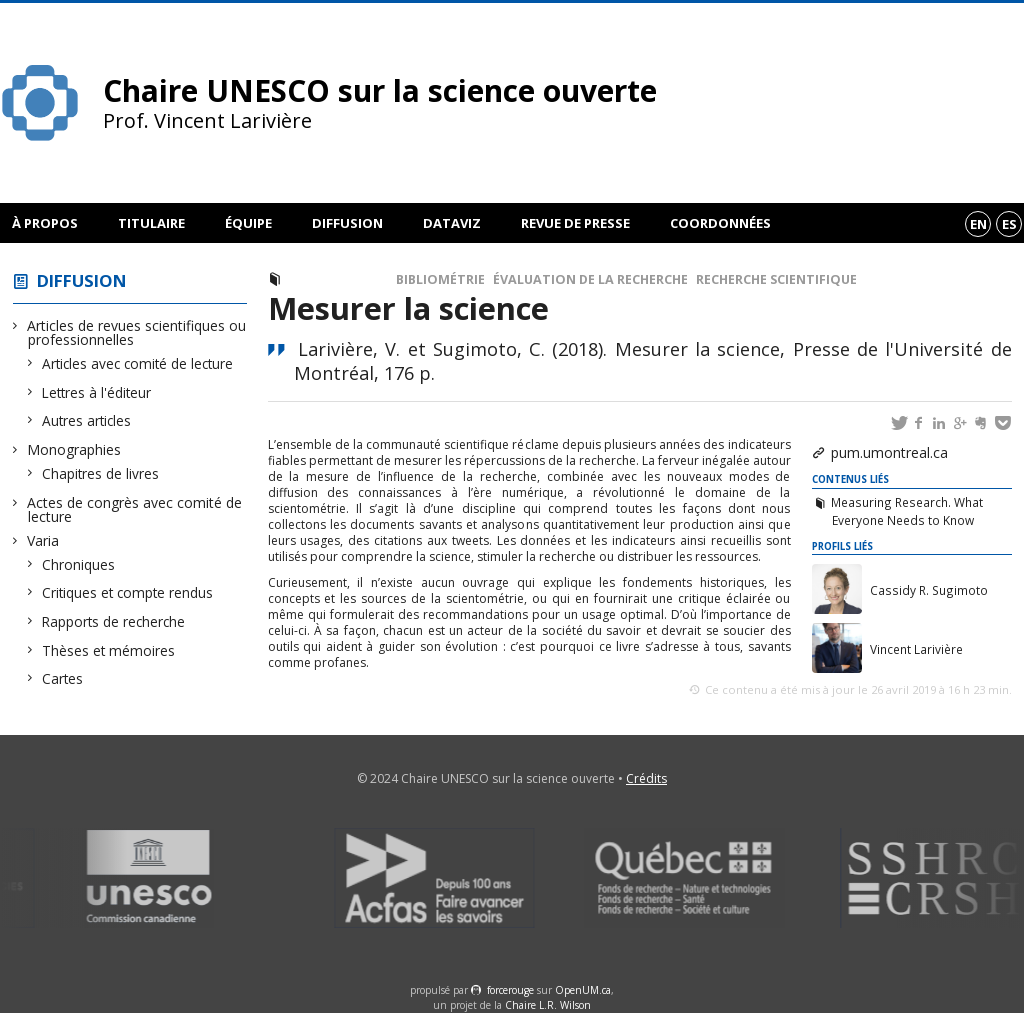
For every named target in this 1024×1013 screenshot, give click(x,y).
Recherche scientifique (776, 279)
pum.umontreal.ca (889, 452)
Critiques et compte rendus (128, 592)
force (510, 990)
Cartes (63, 678)
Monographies (74, 449)
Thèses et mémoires (109, 650)
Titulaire (151, 223)
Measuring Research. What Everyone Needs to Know (907, 511)
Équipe (248, 223)
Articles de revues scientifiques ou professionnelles (137, 332)
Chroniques (79, 564)
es (1009, 224)
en (978, 224)
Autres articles (87, 420)
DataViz (452, 223)
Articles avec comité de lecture (138, 363)
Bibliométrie (440, 279)
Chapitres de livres (101, 473)
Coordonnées (720, 223)
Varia (43, 540)
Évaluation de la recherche (590, 279)
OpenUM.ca (583, 990)
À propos (45, 223)
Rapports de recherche (114, 621)
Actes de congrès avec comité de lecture (135, 509)
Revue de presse (575, 223)
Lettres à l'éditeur (97, 392)
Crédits (646, 778)
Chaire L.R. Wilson (548, 1005)
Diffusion (347, 223)
